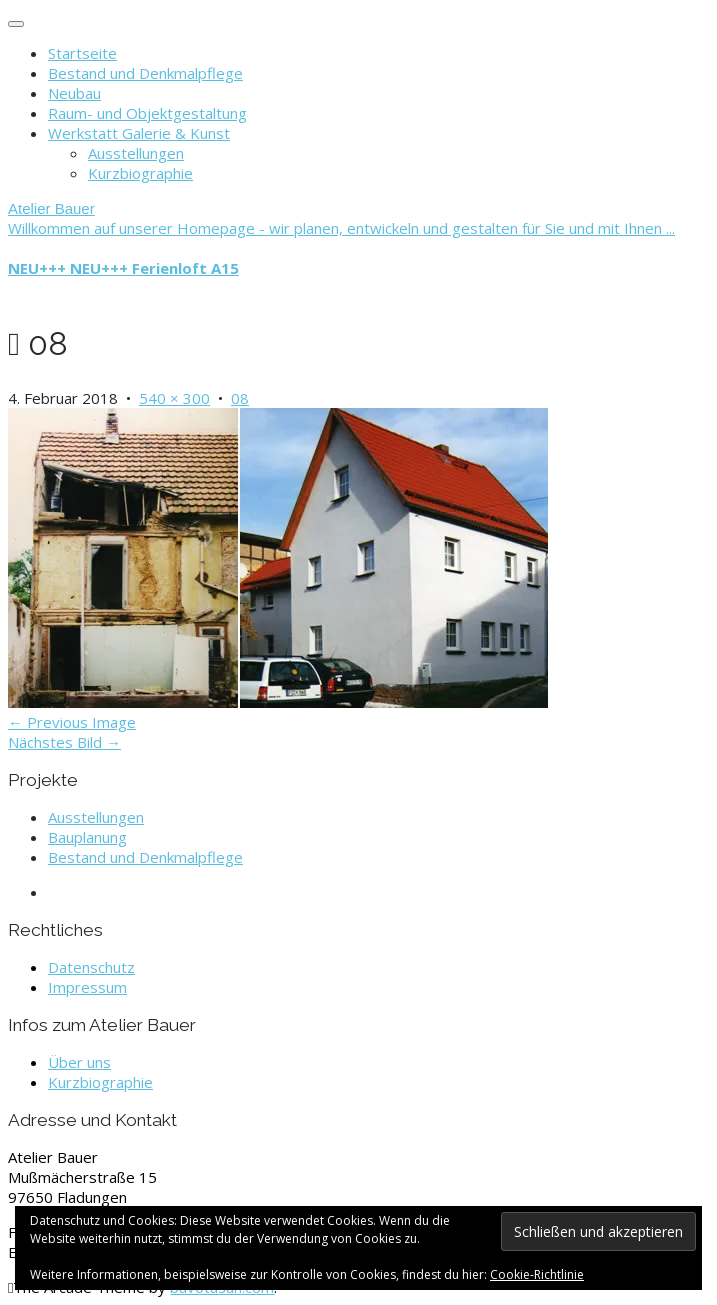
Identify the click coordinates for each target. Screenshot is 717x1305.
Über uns (79, 1062)
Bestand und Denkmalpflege (145, 73)
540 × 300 (174, 398)
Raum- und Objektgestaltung (147, 113)
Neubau (74, 93)
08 (240, 398)
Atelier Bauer (51, 208)
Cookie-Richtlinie (537, 1274)
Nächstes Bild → (64, 742)
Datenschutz (91, 967)
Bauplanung (87, 837)
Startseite (82, 53)
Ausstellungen (136, 153)
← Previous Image (72, 722)
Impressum (87, 987)
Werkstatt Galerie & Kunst (139, 133)
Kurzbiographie (140, 173)
